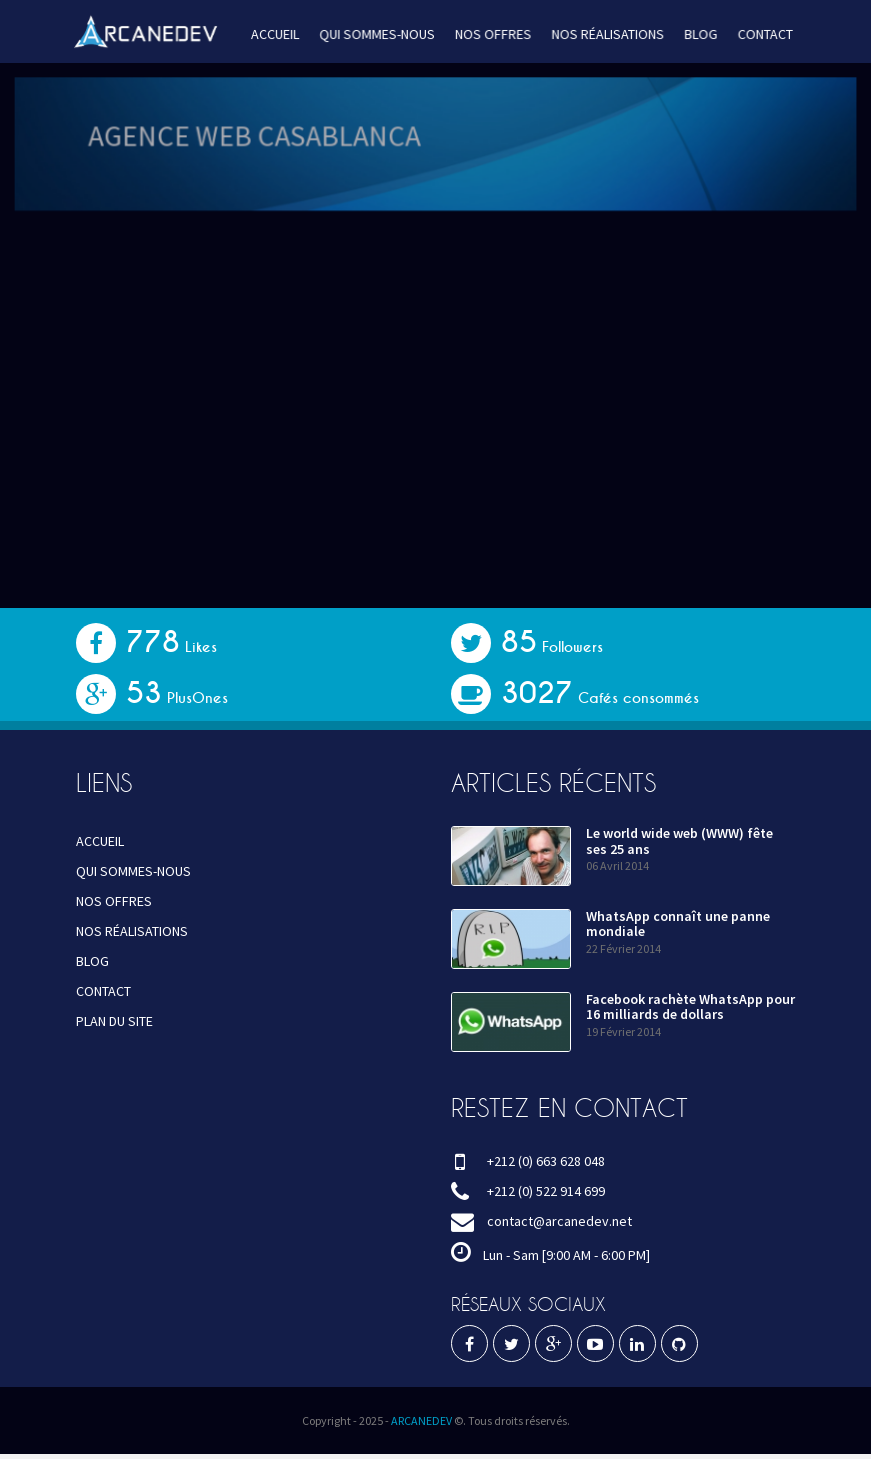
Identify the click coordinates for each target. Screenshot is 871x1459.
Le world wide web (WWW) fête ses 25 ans (679, 840)
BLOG (694, 34)
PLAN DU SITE (114, 1021)
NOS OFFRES (491, 34)
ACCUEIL (278, 34)
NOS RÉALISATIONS (603, 34)
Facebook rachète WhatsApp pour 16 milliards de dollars (690, 1006)
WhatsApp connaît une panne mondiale (678, 923)
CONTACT (757, 34)
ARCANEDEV (421, 1420)
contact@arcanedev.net (559, 1221)
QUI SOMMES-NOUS (378, 34)
